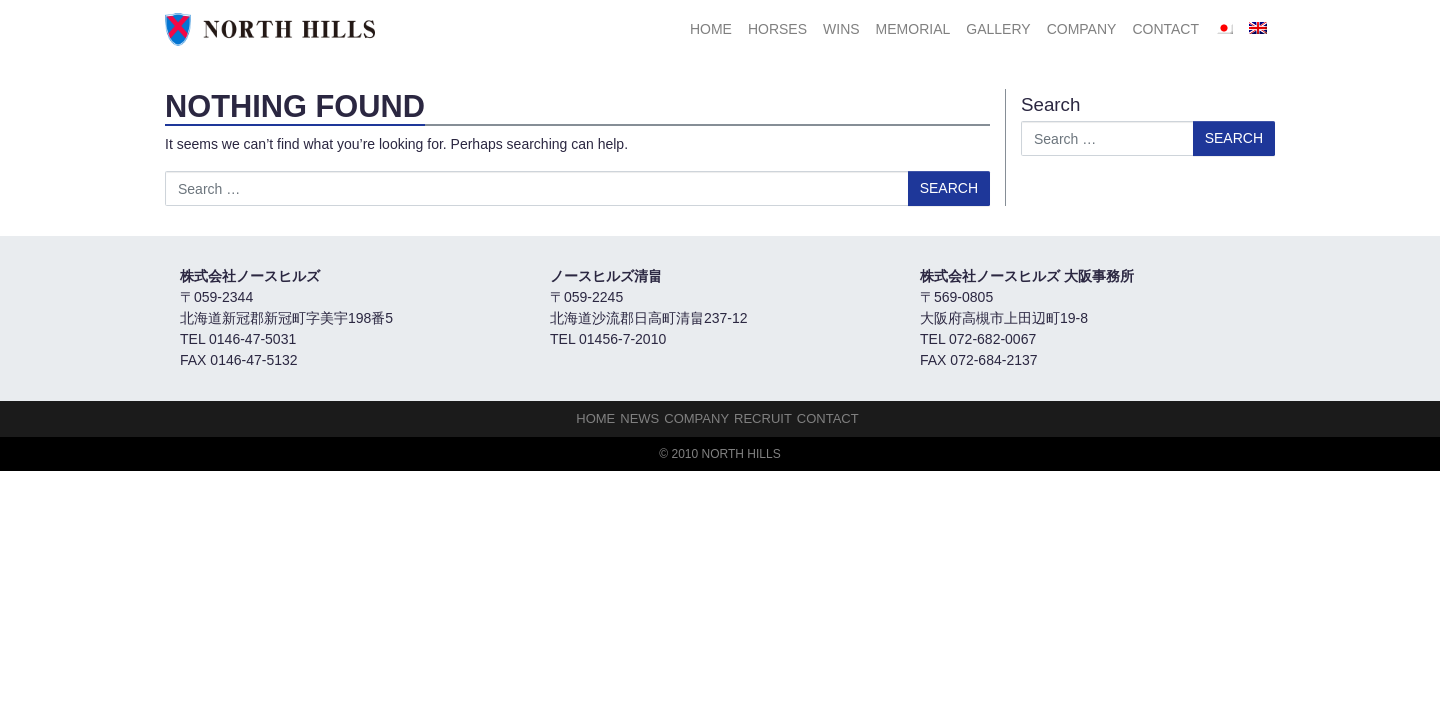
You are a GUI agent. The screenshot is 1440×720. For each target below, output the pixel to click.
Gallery (998, 29)
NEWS (639, 418)
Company (1082, 29)
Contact (1165, 29)
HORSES (777, 29)
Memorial (913, 29)
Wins (841, 29)
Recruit (763, 418)
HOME (711, 29)
